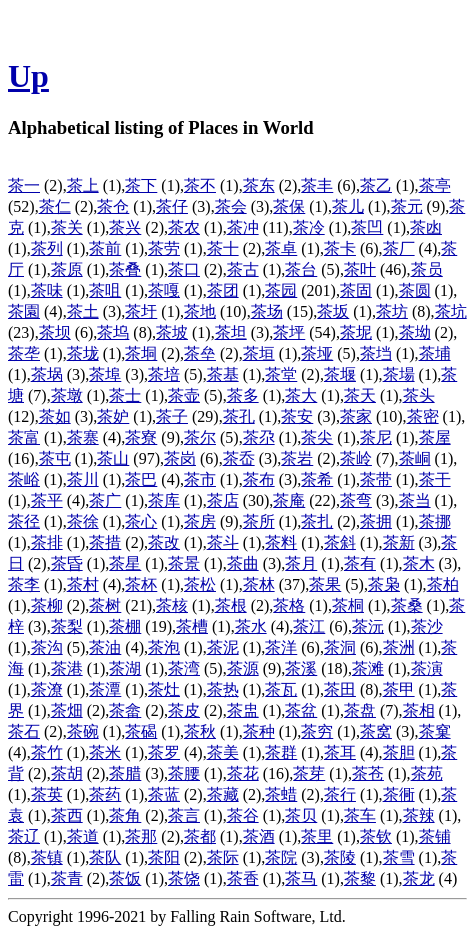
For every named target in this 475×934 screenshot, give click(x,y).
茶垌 (141, 353)
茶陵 (340, 857)
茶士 (125, 395)
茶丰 (317, 185)
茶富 (24, 437)
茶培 (164, 374)
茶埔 (435, 353)
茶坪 (289, 332)
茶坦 (231, 332)
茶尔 (200, 437)
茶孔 (239, 416)
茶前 (105, 248)
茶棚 (125, 626)
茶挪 (435, 521)
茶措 (105, 542)
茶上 (83, 185)
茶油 (105, 647)
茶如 (55, 416)
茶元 (407, 206)
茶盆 (301, 710)
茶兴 (125, 227)
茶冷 (309, 227)
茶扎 (317, 521)
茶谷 (243, 815)
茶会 (231, 206)
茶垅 (83, 353)
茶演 (427, 668)
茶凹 (367, 227)
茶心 (141, 521)
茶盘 (360, 710)
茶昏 (67, 563)
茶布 (259, 479)
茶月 (301, 563)
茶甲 (399, 689)
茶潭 (105, 689)
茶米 (105, 752)
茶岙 (239, 458)
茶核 (172, 605)
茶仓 (113, 206)
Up (28, 76)
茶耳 (340, 752)
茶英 (47, 794)
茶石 (24, 731)
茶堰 (340, 374)
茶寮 (141, 437)
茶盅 (243, 710)
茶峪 (24, 479)
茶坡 (172, 332)
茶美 (223, 752)
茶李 (24, 584)
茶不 (200, 185)
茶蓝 (164, 794)
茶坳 (415, 332)
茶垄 (24, 353)
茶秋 (200, 731)
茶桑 (407, 605)
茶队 (105, 857)
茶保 (289, 206)
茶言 (184, 815)
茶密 (423, 416)
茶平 (47, 500)
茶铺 (435, 836)
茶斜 (340, 542)
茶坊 (392, 311)
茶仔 (172, 206)
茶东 (259, 185)
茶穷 (317, 731)
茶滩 (368, 668)
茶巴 (141, 479)
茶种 (259, 731)
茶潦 (47, 689)
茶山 (113, 458)
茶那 (141, 836)
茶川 (83, 479)
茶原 (67, 269)
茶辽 (24, 836)
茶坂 (333, 311)
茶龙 (419, 878)
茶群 (281, 752)
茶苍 (368, 773)
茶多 (243, 395)
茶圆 (415, 290)
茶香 (243, 878)
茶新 (399, 542)
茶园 (281, 290)
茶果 (325, 584)
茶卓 (281, 248)
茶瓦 (281, 689)
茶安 (297, 416)
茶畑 (67, 710)
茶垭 (317, 353)
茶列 (47, 248)
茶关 (67, 227)
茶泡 (164, 647)
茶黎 (360, 878)
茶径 (24, 521)
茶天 (360, 395)
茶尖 (317, 437)
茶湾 (184, 668)
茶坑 (451, 311)
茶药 (105, 794)
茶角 (125, 815)
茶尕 (259, 437)
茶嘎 (164, 290)
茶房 (200, 521)
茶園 (24, 311)
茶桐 (348, 605)
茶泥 (223, 647)
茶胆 (399, 752)
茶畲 (125, 710)
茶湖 (125, 668)
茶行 (340, 794)
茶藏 (223, 794)
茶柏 (443, 584)
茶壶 (184, 395)
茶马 (301, 878)
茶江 (309, 626)
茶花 (243, 773)
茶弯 (356, 500)
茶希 (317, 479)
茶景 (184, 563)
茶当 (415, 500)
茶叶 (360, 269)
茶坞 (113, 332)
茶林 (259, 584)
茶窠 (435, 731)
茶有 (360, 563)
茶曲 (243, 563)
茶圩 (141, 311)
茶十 (223, 248)
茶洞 (340, 647)
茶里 (317, 836)
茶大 (301, 395)
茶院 (281, 857)
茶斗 (223, 542)
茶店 (223, 500)
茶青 (67, 878)
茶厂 (399, 248)
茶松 (200, 584)
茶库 (164, 500)
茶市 (200, 479)
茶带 (376, 479)
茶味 (47, 290)
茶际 (223, 857)
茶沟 (47, 647)
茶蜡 (281, 794)
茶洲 (399, 647)
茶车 (360, 815)
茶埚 (47, 374)
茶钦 (376, 836)
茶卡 (340, 248)
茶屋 (435, 437)
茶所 (259, 521)
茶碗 (83, 731)
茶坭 (356, 332)
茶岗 (180, 458)
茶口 (184, 269)
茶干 (435, 479)
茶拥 (376, 521)
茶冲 (243, 227)
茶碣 (141, 731)
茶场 (267, 311)
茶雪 (399, 857)
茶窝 (376, 731)
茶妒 (113, 416)
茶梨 (67, 626)
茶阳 (164, 857)
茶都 (200, 836)
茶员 (427, 269)
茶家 (356, 416)
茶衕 (399, 794)
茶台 (301, 269)
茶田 (340, 689)
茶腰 (184, 773)
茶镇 (47, 857)
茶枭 (384, 584)
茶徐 (83, 521)
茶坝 (55, 332)
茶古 (243, 269)
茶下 (141, 185)
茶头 (419, 395)
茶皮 (184, 710)
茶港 (67, 668)
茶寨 (83, 437)
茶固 (356, 290)
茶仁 (55, 206)
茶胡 (67, 773)
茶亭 (435, 185)
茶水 (251, 626)
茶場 (399, 374)
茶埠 (105, 374)
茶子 (172, 416)
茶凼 (426, 227)
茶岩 (297, 458)
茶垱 (376, 353)
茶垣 (259, 353)
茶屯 (55, 458)
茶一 (24, 185)
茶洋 (281, 647)
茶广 (105, 500)
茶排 (47, 542)
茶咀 (105, 290)
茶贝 (301, 815)
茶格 (289, 605)
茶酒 (259, 836)
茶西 (67, 815)
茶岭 (356, 458)
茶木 (419, 563)
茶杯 (141, 584)
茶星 (125, 563)
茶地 (200, 311)
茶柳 (47, 605)
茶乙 (376, 185)
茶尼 (376, 437)
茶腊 (125, 773)
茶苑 (427, 773)
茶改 (164, 542)
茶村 (83, 584)
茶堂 (281, 374)
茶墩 (67, 395)
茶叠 (125, 269)
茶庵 (289, 500)
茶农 (184, 227)
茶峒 (415, 458)
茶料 (281, 542)
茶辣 (419, 815)
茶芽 (309, 773)
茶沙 (427, 626)
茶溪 (301, 668)
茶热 (223, 689)
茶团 (223, 290)
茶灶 (164, 689)
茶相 (419, 710)
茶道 (83, 836)
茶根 (231, 605)
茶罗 (164, 752)
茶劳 (164, 248)
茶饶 (184, 878)
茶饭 (125, 878)
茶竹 (47, 752)
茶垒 (200, 353)
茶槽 (192, 626)
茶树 (105, 605)
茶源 (243, 668)
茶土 (83, 311)
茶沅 (368, 626)
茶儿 (348, 206)
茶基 (223, 374)
